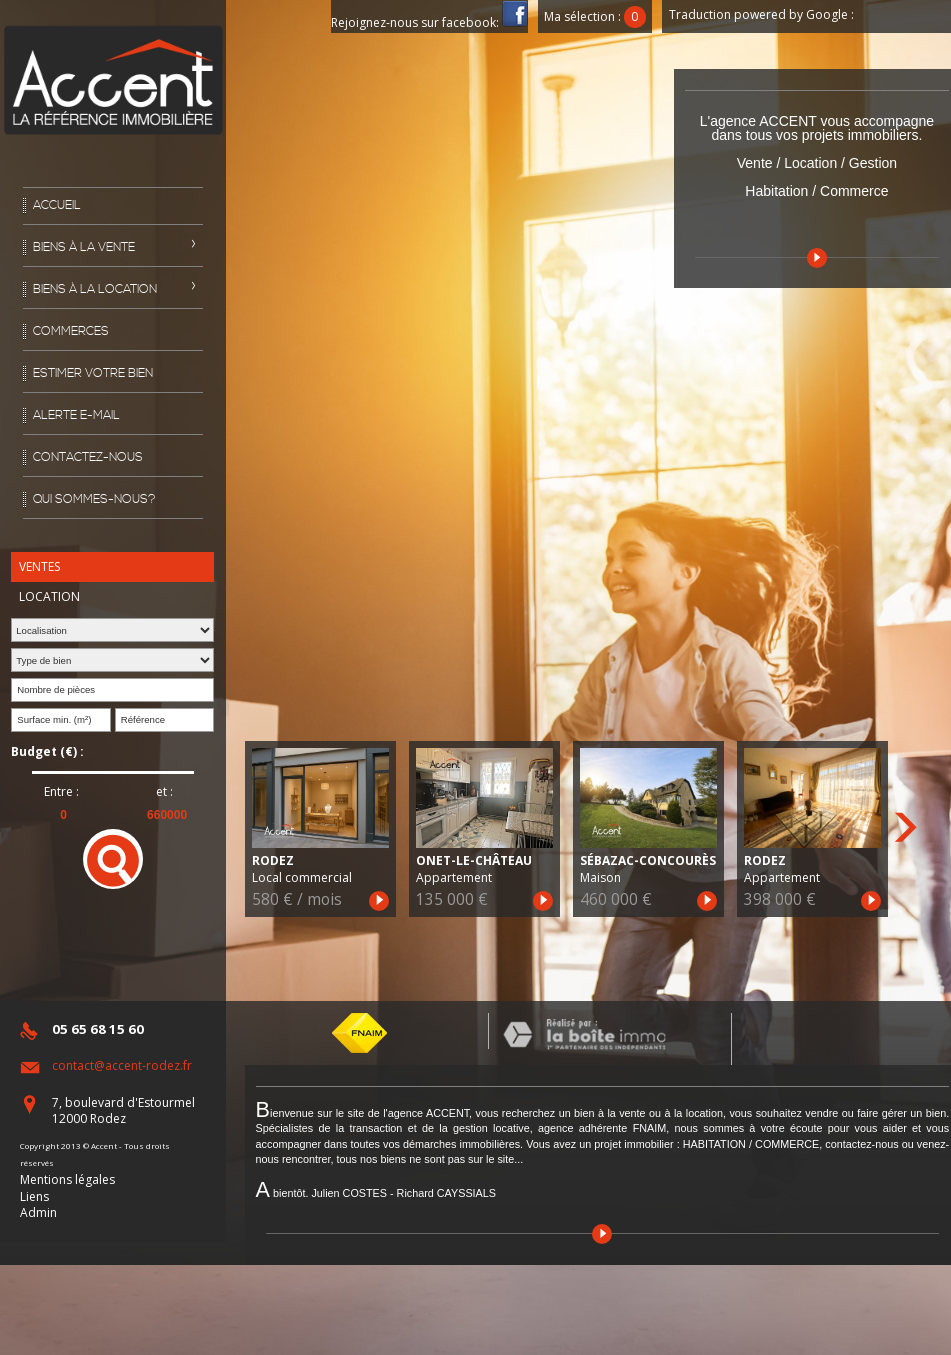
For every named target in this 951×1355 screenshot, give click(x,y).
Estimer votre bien (93, 373)
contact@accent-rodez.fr (122, 1065)
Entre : (61, 792)
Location (49, 596)
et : (164, 792)
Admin (38, 1212)
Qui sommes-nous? (94, 499)
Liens (34, 1196)
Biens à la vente (84, 247)
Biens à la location (95, 289)
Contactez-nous (88, 457)
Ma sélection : (595, 16)
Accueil (57, 205)
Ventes (39, 566)
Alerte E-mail (76, 415)
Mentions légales (67, 1179)
